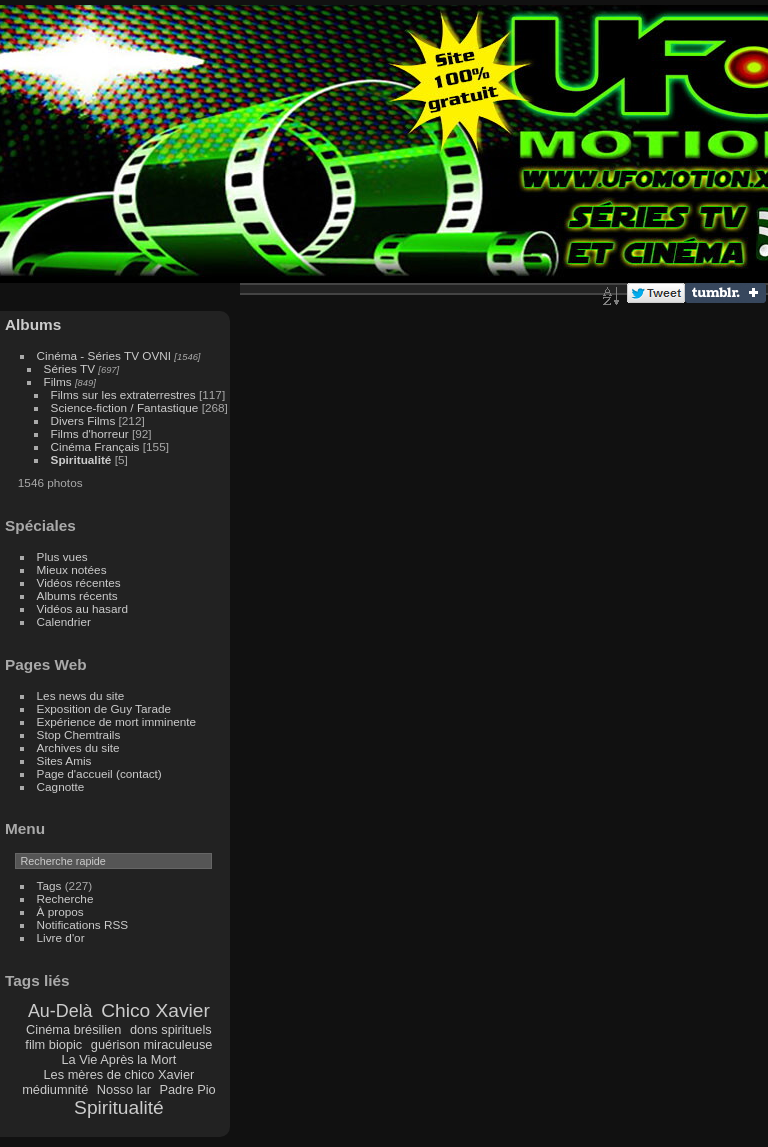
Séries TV (69, 368)
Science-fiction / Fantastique (125, 407)
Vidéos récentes (79, 582)
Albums (33, 324)
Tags (49, 885)
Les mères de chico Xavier (119, 1074)
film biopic (53, 1044)
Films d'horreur (90, 433)
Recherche (65, 898)
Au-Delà (60, 1011)
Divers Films (83, 420)
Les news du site (81, 695)
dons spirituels (171, 1029)
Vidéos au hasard (82, 608)
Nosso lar (124, 1089)
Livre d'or (61, 937)
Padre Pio (187, 1089)
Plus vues (62, 556)
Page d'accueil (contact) (99, 773)
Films (58, 381)
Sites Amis (64, 760)
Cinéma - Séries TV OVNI (104, 355)
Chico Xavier (155, 1010)
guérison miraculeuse (152, 1044)
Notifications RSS (83, 924)
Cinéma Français (95, 446)
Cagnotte (61, 786)
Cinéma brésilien (73, 1029)
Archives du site (78, 747)
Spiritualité (81, 459)
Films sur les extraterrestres (123, 394)
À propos (60, 911)
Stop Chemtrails (79, 734)
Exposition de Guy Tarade (104, 708)
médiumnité (55, 1089)
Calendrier (64, 621)
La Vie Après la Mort (118, 1059)
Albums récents (77, 595)
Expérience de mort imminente (117, 721)
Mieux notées (72, 569)
